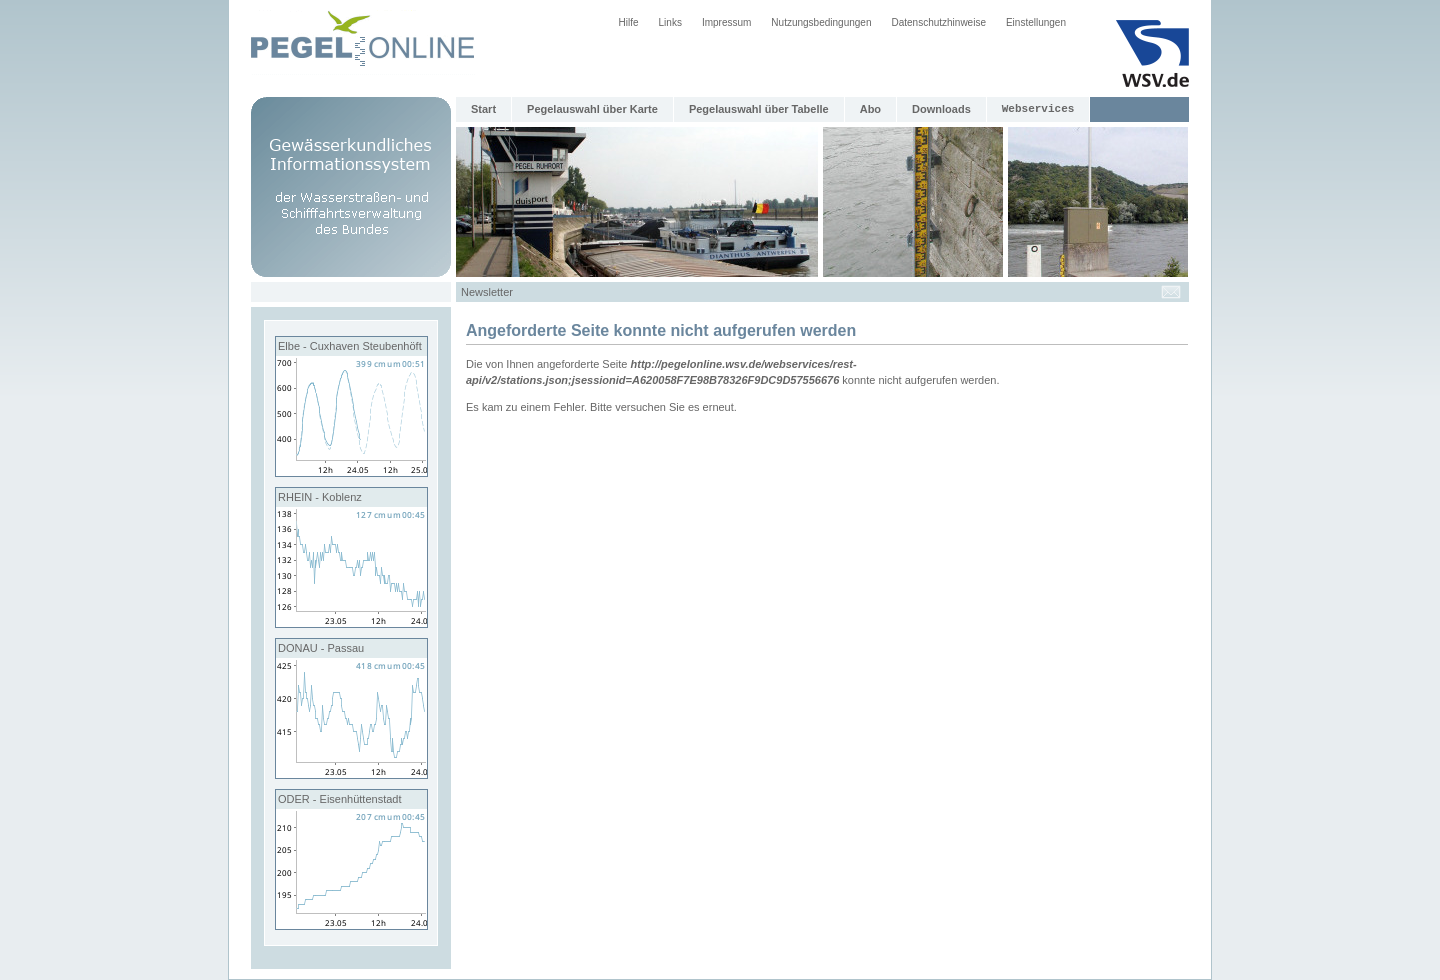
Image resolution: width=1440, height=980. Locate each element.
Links (670, 22)
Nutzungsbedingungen (821, 22)
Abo (870, 109)
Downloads (941, 109)
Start (483, 109)
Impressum (726, 22)
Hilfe (629, 22)
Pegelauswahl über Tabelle (759, 109)
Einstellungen (1036, 22)
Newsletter (487, 292)
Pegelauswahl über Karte (592, 109)
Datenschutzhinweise (938, 22)
